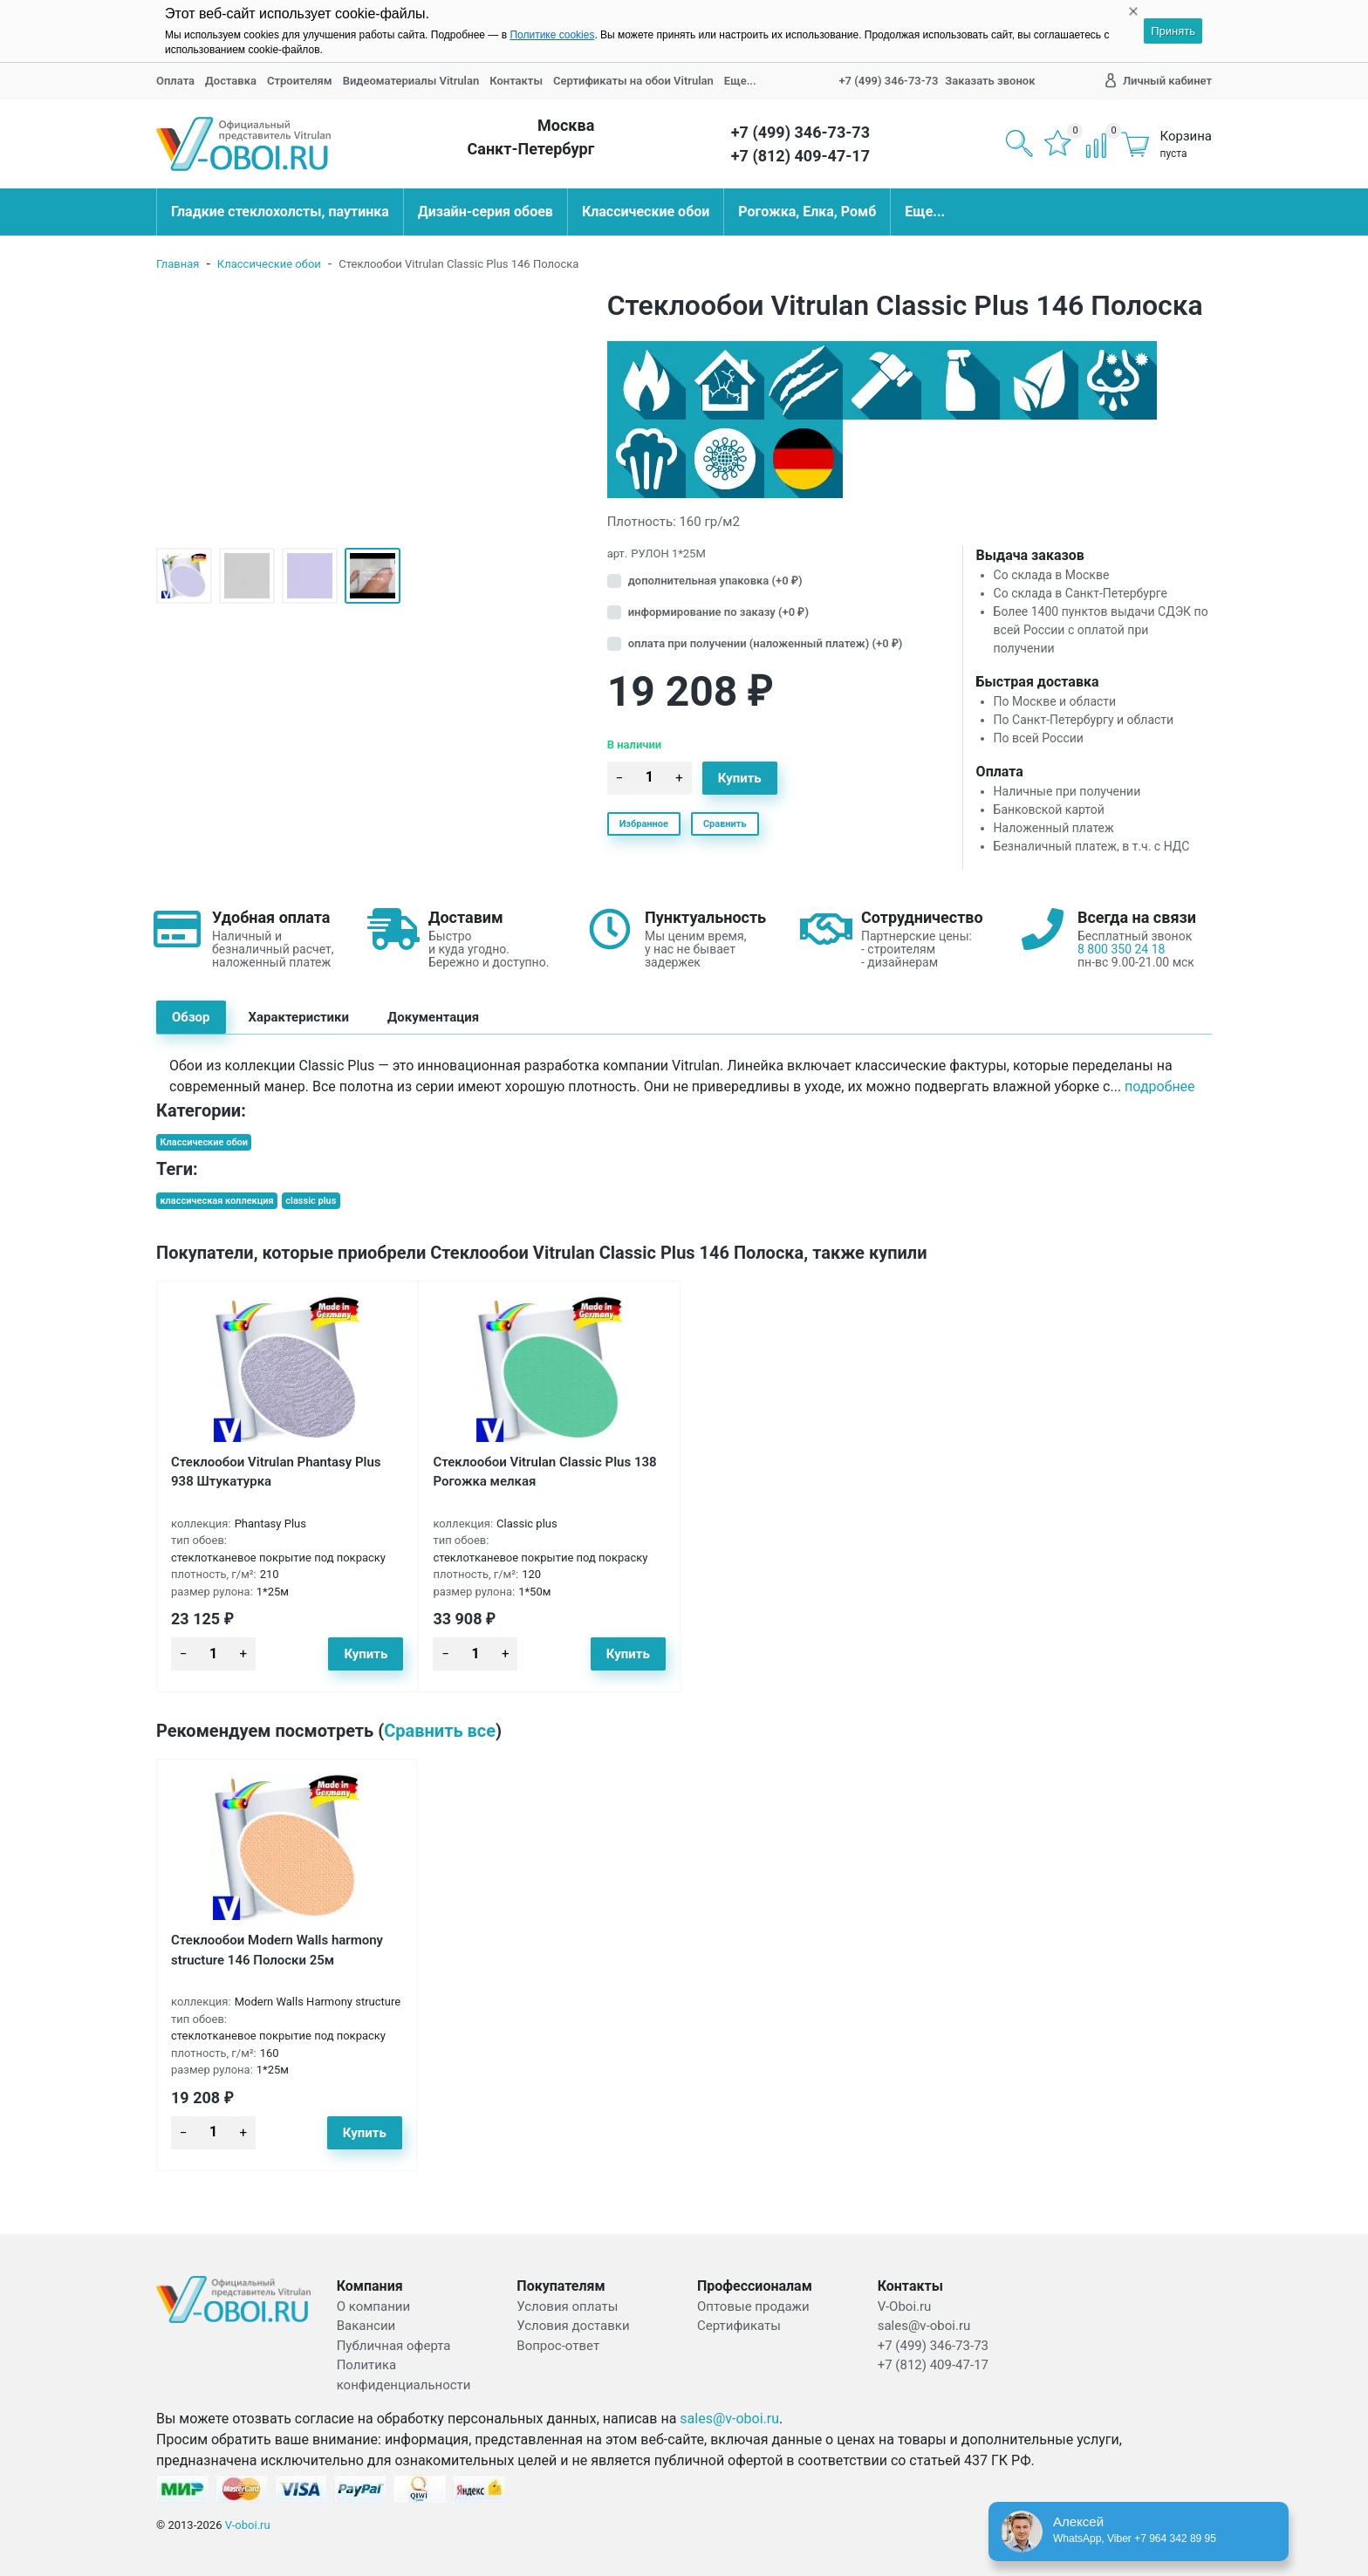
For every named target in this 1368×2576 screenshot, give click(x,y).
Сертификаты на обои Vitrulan (633, 80)
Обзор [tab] (191, 1017)
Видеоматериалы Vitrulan (411, 80)
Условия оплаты (567, 2306)
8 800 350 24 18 (1121, 949)
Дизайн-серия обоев (485, 211)
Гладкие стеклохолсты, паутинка (280, 211)
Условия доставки (572, 2325)
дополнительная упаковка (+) (715, 580)
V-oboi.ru (247, 2525)
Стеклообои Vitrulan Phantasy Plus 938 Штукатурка (276, 1472)
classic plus (310, 1200)
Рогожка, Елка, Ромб (807, 211)
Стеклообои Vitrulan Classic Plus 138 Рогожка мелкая (544, 1472)
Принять (1173, 31)
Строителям (299, 80)
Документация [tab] (433, 1017)
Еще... (740, 80)
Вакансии (366, 2325)
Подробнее (1159, 1087)
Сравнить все (440, 1730)
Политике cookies (552, 35)
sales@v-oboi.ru (729, 2418)
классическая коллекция (216, 1200)
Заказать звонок (990, 80)
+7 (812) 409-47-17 (800, 156)
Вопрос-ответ (557, 2346)
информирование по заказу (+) (718, 611)
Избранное (643, 824)
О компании (373, 2306)
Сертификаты (739, 2325)
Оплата (175, 80)
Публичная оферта (394, 2346)
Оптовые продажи (753, 2306)
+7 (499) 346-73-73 (888, 80)
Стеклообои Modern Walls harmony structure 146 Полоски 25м (277, 1950)
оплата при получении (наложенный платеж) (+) (765, 643)
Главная (177, 263)
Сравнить (725, 824)
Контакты (516, 80)
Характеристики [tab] (299, 1017)
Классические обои (645, 211)
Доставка (230, 80)
